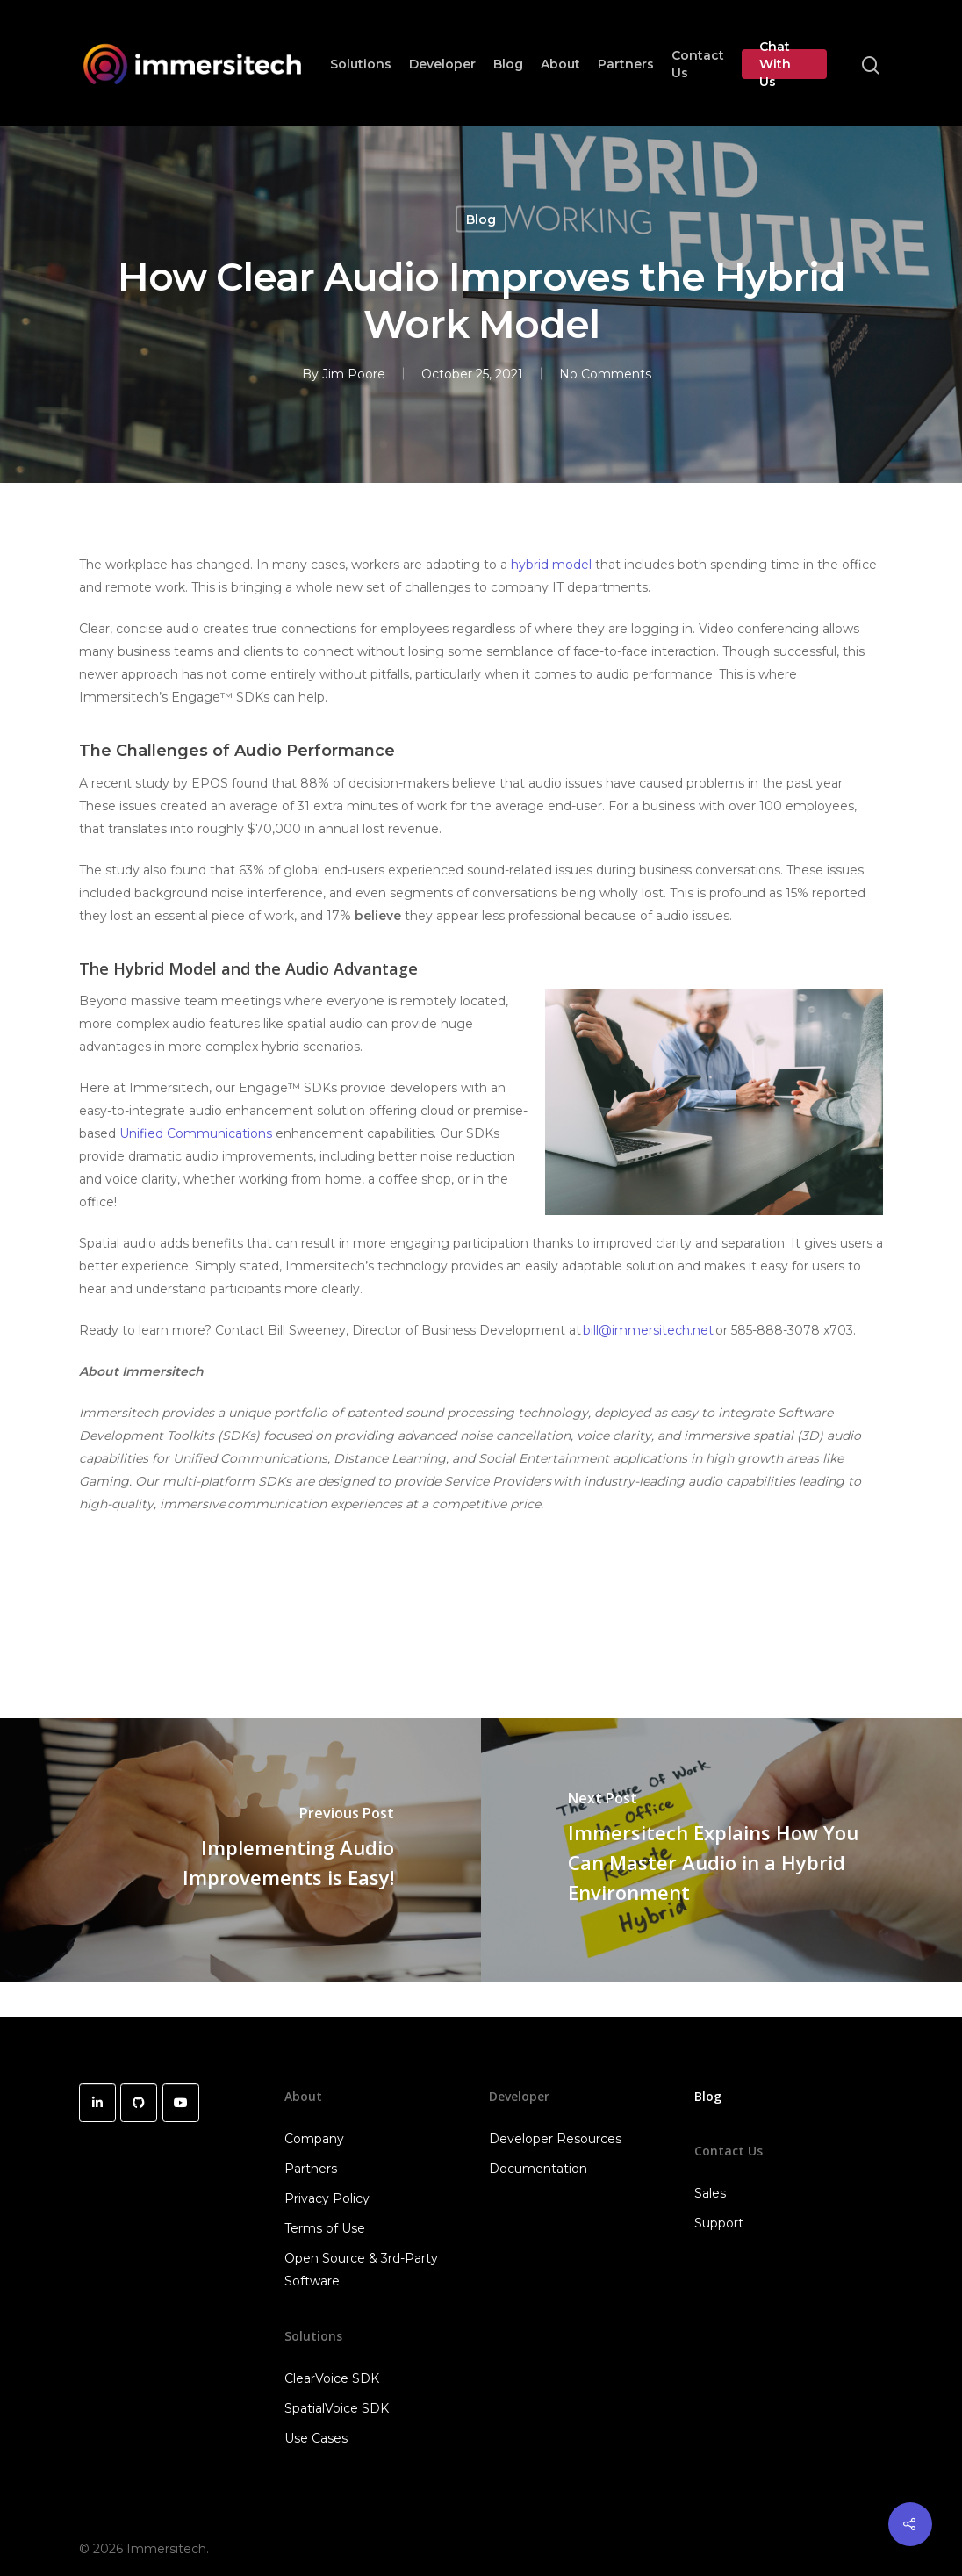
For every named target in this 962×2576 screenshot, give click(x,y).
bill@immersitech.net (648, 1330)
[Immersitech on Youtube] (180, 2102)
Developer (442, 64)
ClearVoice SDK (331, 2378)
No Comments (605, 374)
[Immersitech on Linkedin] (97, 2102)
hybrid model (551, 564)
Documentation (538, 2169)
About (560, 64)
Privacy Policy (327, 2198)
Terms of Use (324, 2228)
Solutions (360, 64)
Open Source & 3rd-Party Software (361, 2269)
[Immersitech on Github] (138, 2102)
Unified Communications (195, 1133)
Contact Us (697, 64)
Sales (710, 2193)
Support (718, 2223)
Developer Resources (555, 2139)
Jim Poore (353, 374)
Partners (626, 64)
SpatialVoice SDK (336, 2408)
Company (314, 2139)
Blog (508, 64)
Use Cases (316, 2438)
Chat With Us (775, 64)
